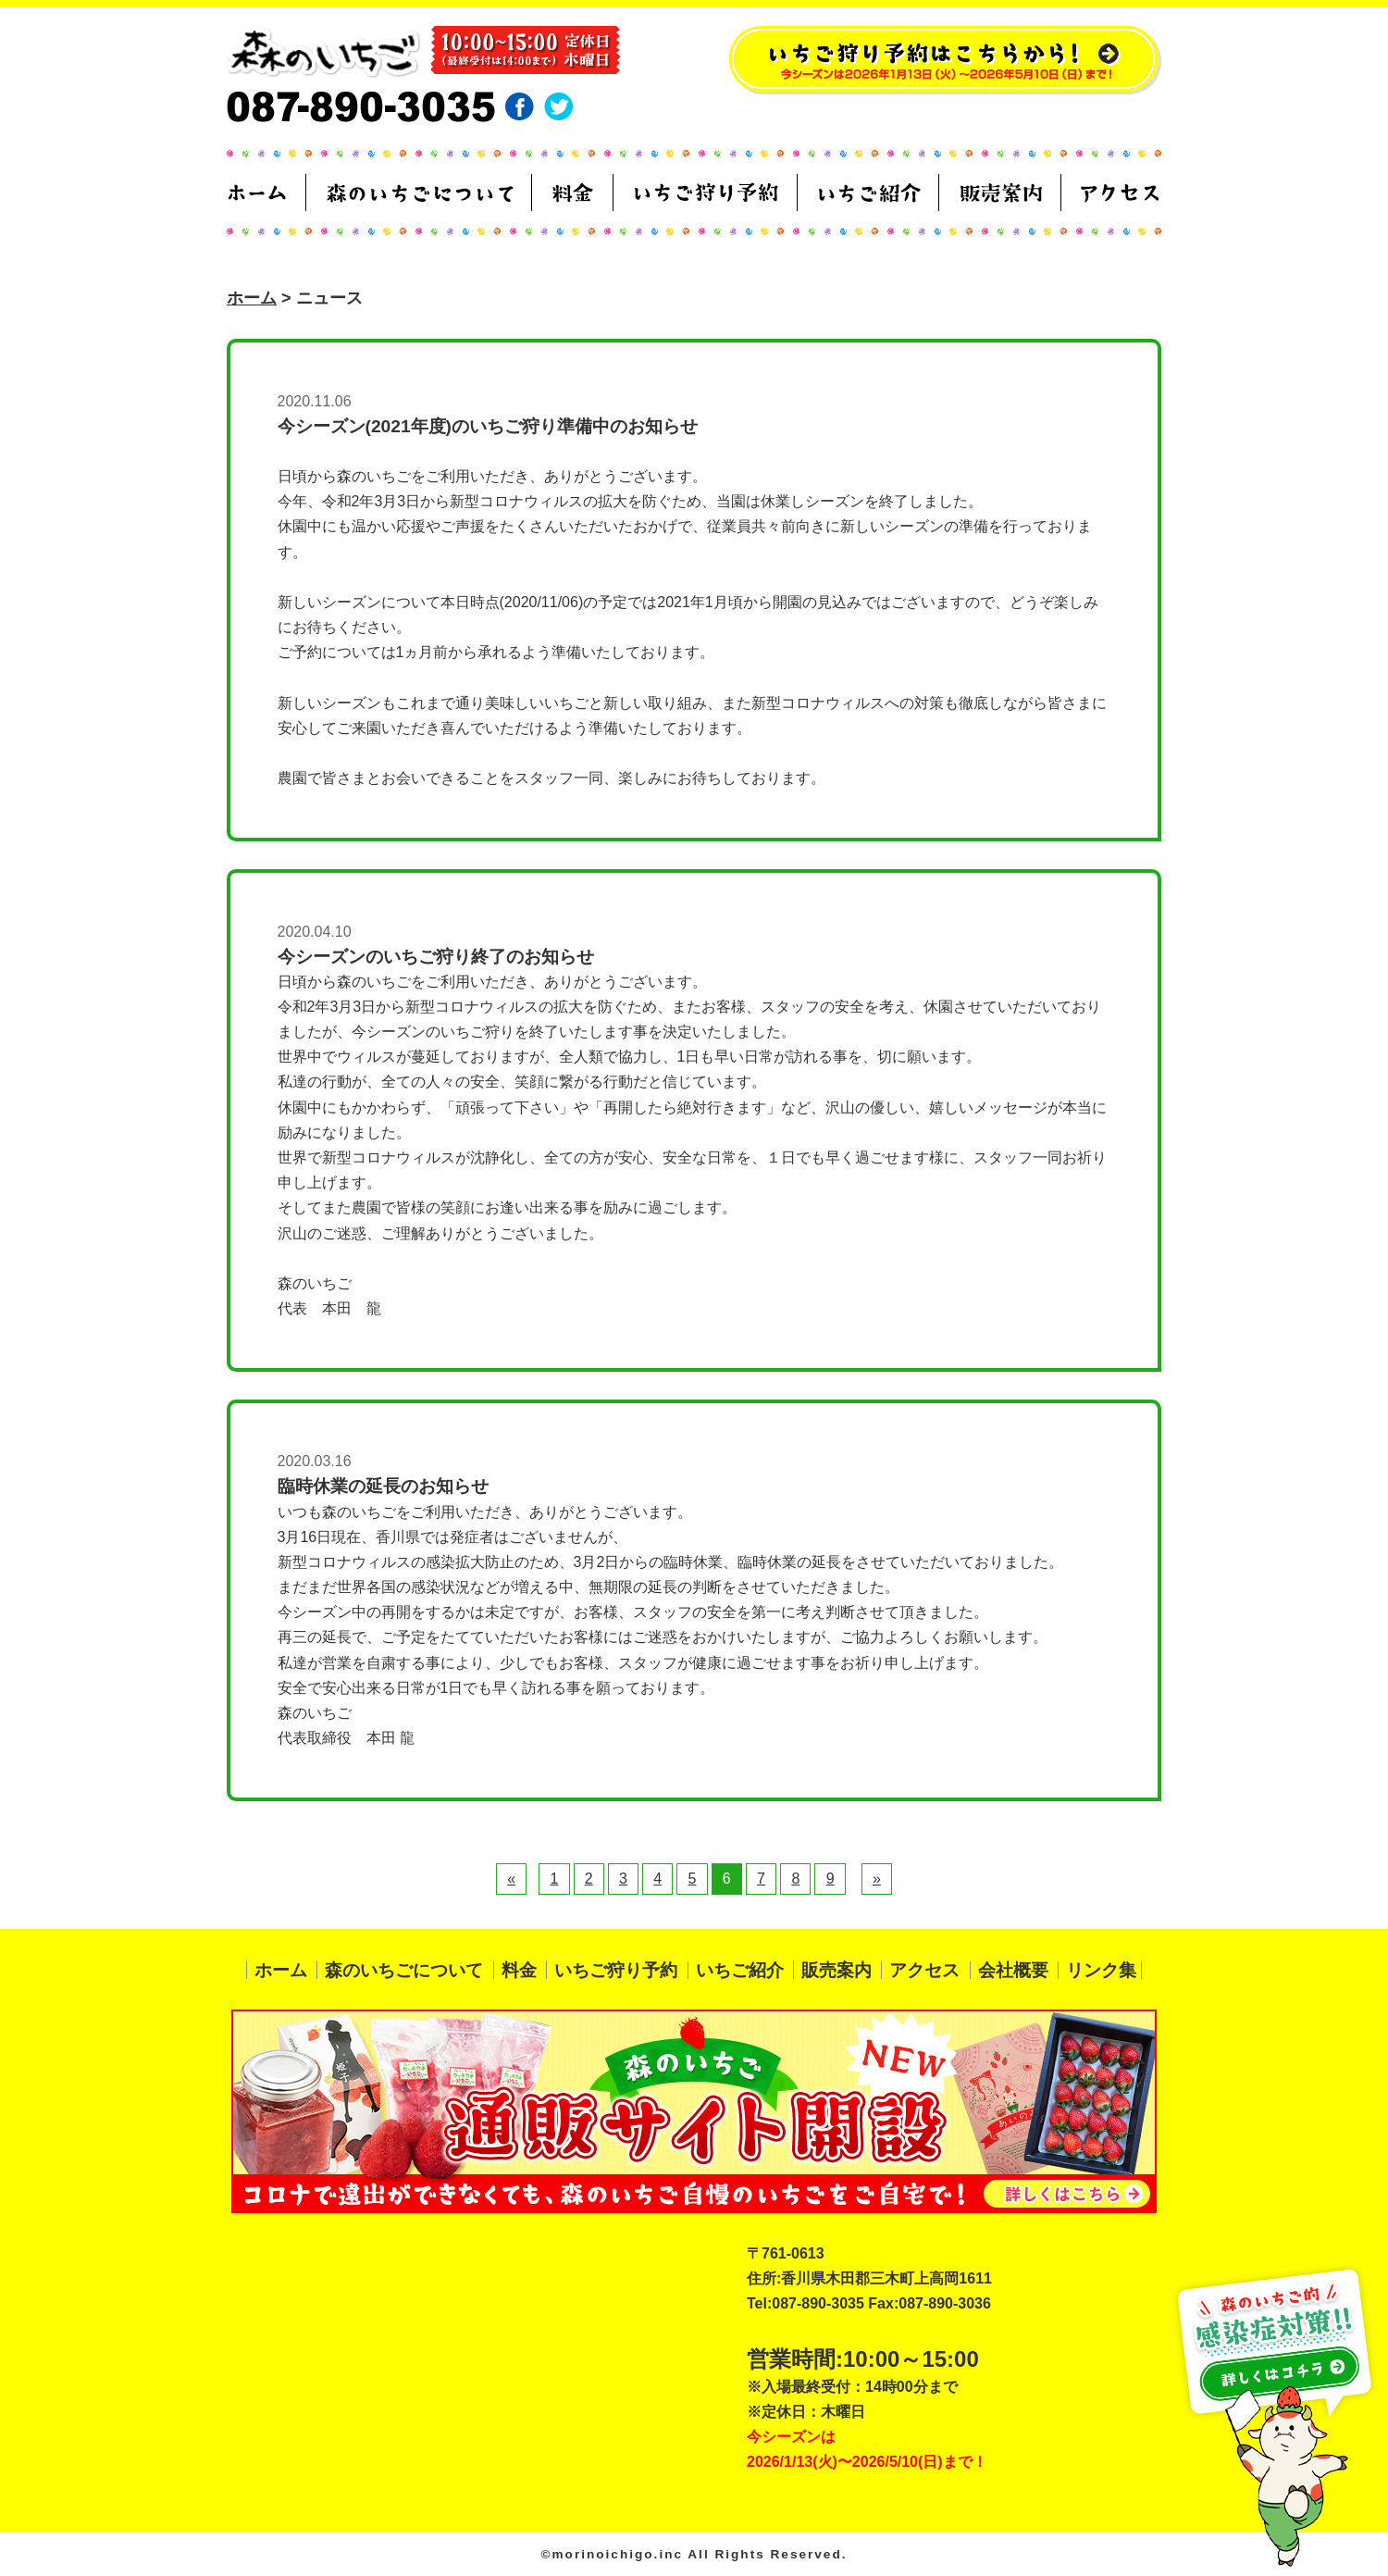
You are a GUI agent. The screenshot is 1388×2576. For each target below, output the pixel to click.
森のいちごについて (404, 1970)
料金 (519, 1970)
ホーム (252, 298)
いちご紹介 (740, 1970)
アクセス (924, 1970)
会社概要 (1013, 1970)
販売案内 (836, 1970)
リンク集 (1101, 1970)
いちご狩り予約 (615, 1970)
